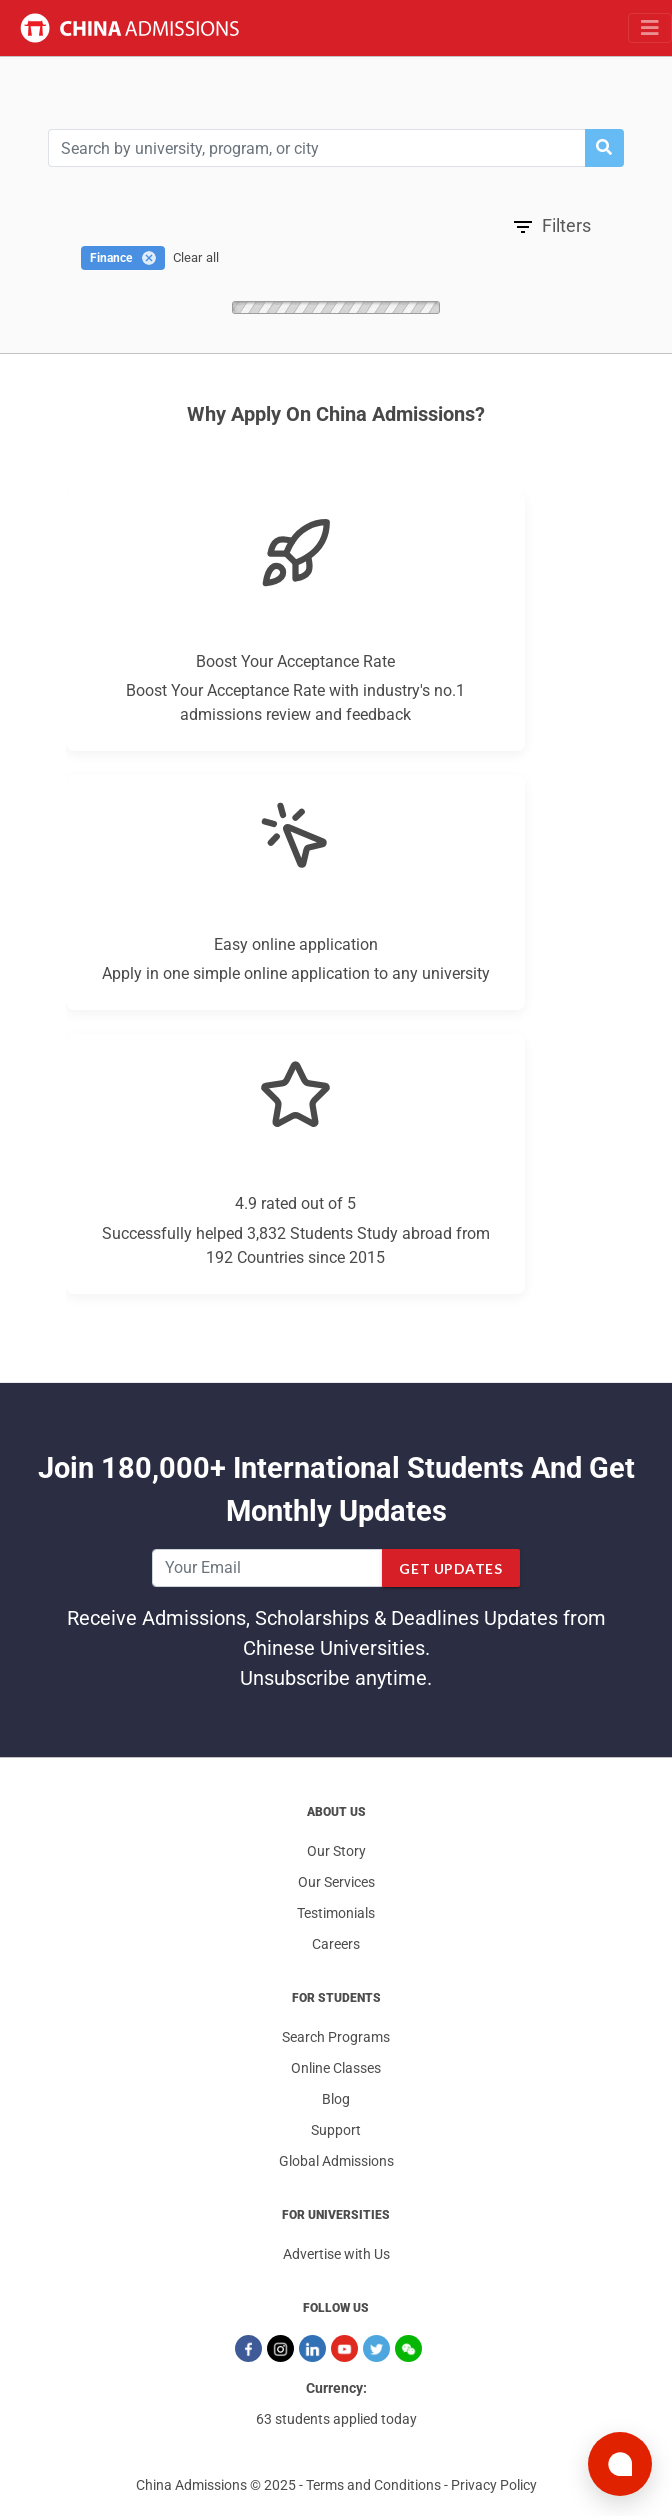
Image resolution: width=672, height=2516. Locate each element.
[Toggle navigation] (650, 28)
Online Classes (336, 2068)
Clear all (196, 257)
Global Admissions (336, 2161)
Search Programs (336, 2037)
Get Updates (450, 1568)
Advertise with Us (336, 2254)
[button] (604, 148)
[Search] (316, 148)
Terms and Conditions (373, 2485)
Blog (336, 2099)
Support (336, 2130)
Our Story (336, 1851)
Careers (336, 1944)
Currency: (336, 2388)
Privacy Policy (494, 2485)
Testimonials (336, 1913)
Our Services (336, 1882)
